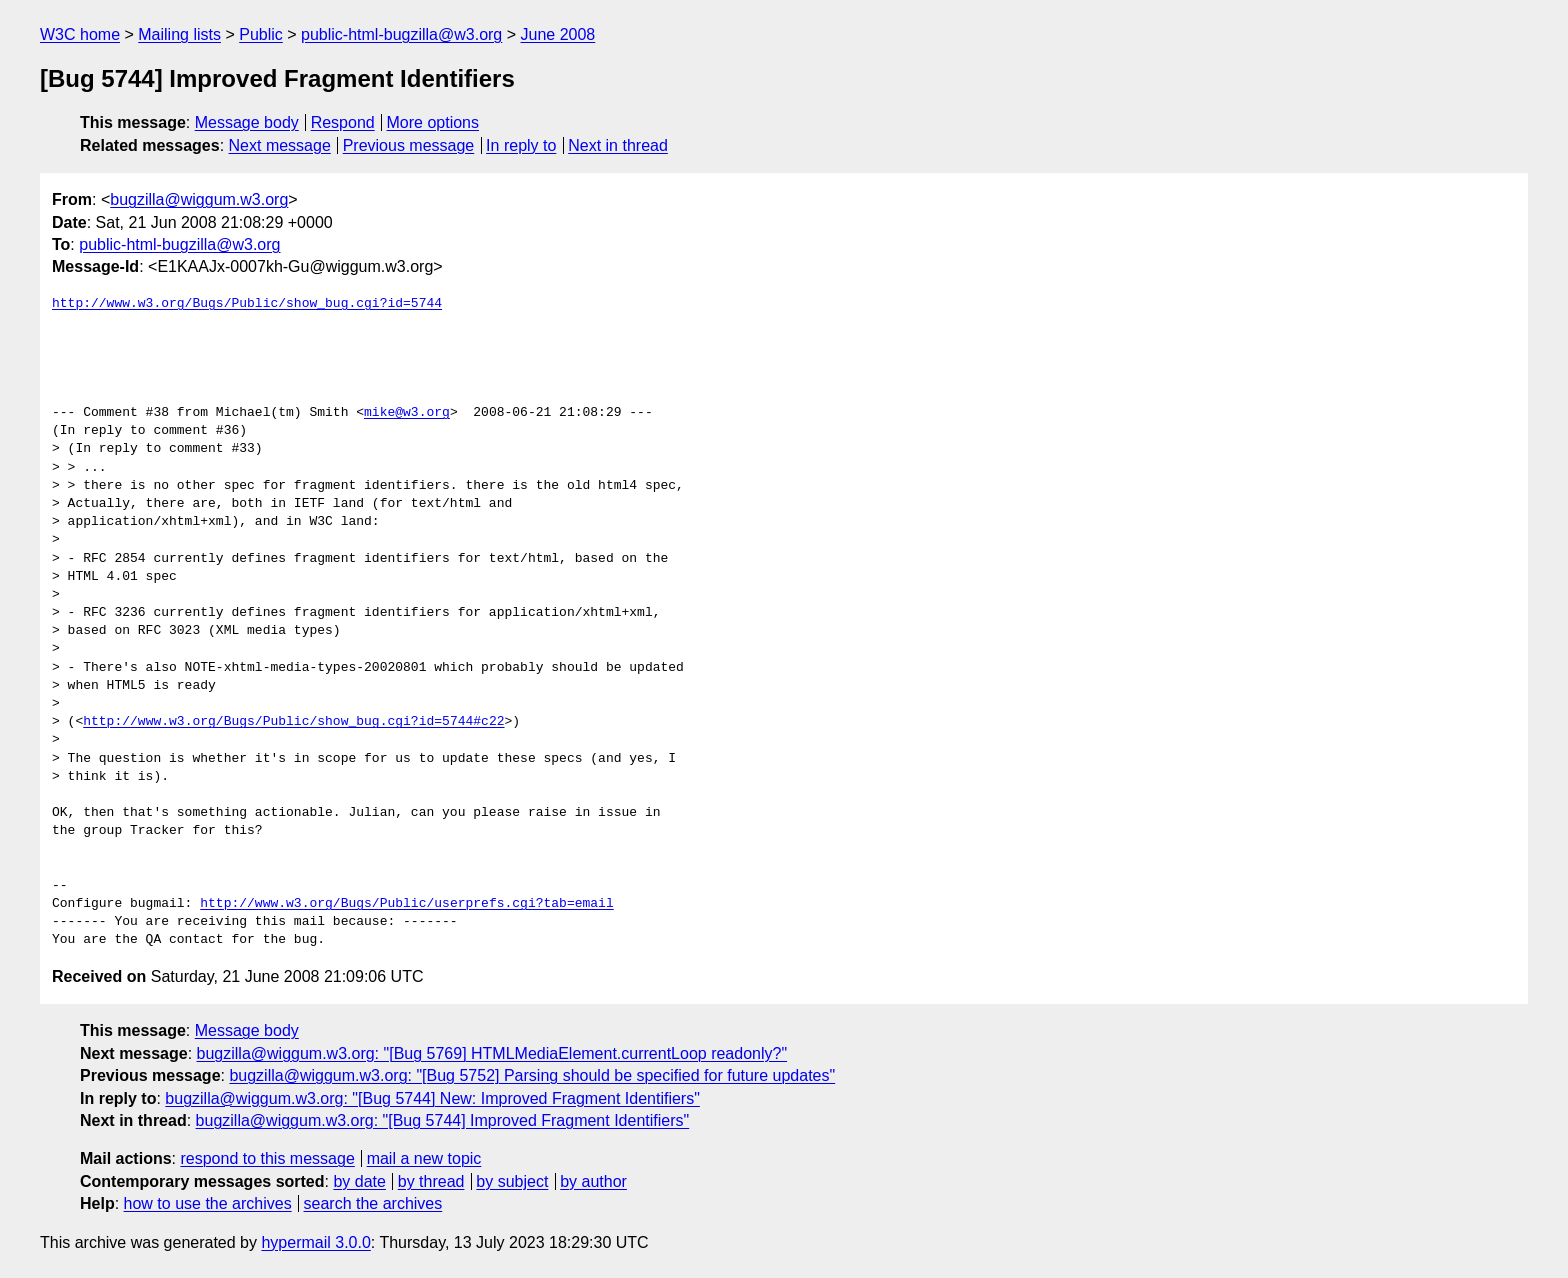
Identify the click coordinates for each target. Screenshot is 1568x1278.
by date (359, 1181)
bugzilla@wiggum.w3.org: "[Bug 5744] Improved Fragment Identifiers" (443, 1120)
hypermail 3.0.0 (315, 1242)
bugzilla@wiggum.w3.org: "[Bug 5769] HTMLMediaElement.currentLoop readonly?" (492, 1053)
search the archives (373, 1203)
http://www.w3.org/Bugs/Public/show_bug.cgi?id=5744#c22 (293, 722)
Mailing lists (179, 34)
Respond (343, 122)
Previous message (409, 145)
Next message (280, 145)
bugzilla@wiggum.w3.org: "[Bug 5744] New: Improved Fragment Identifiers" (432, 1098)
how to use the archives (208, 1203)
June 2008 (558, 34)
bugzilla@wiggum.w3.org (199, 199)
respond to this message (267, 1158)
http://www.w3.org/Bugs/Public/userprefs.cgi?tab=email (406, 904)
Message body (247, 122)
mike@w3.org (407, 413)
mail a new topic (424, 1158)
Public (261, 34)
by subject (512, 1181)
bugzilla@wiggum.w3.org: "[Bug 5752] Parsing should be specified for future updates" (532, 1075)
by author (593, 1181)
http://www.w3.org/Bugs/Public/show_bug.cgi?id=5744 (247, 304)
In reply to (521, 145)
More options (433, 122)
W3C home (80, 34)
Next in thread (618, 145)
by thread (431, 1181)
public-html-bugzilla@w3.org (401, 34)
